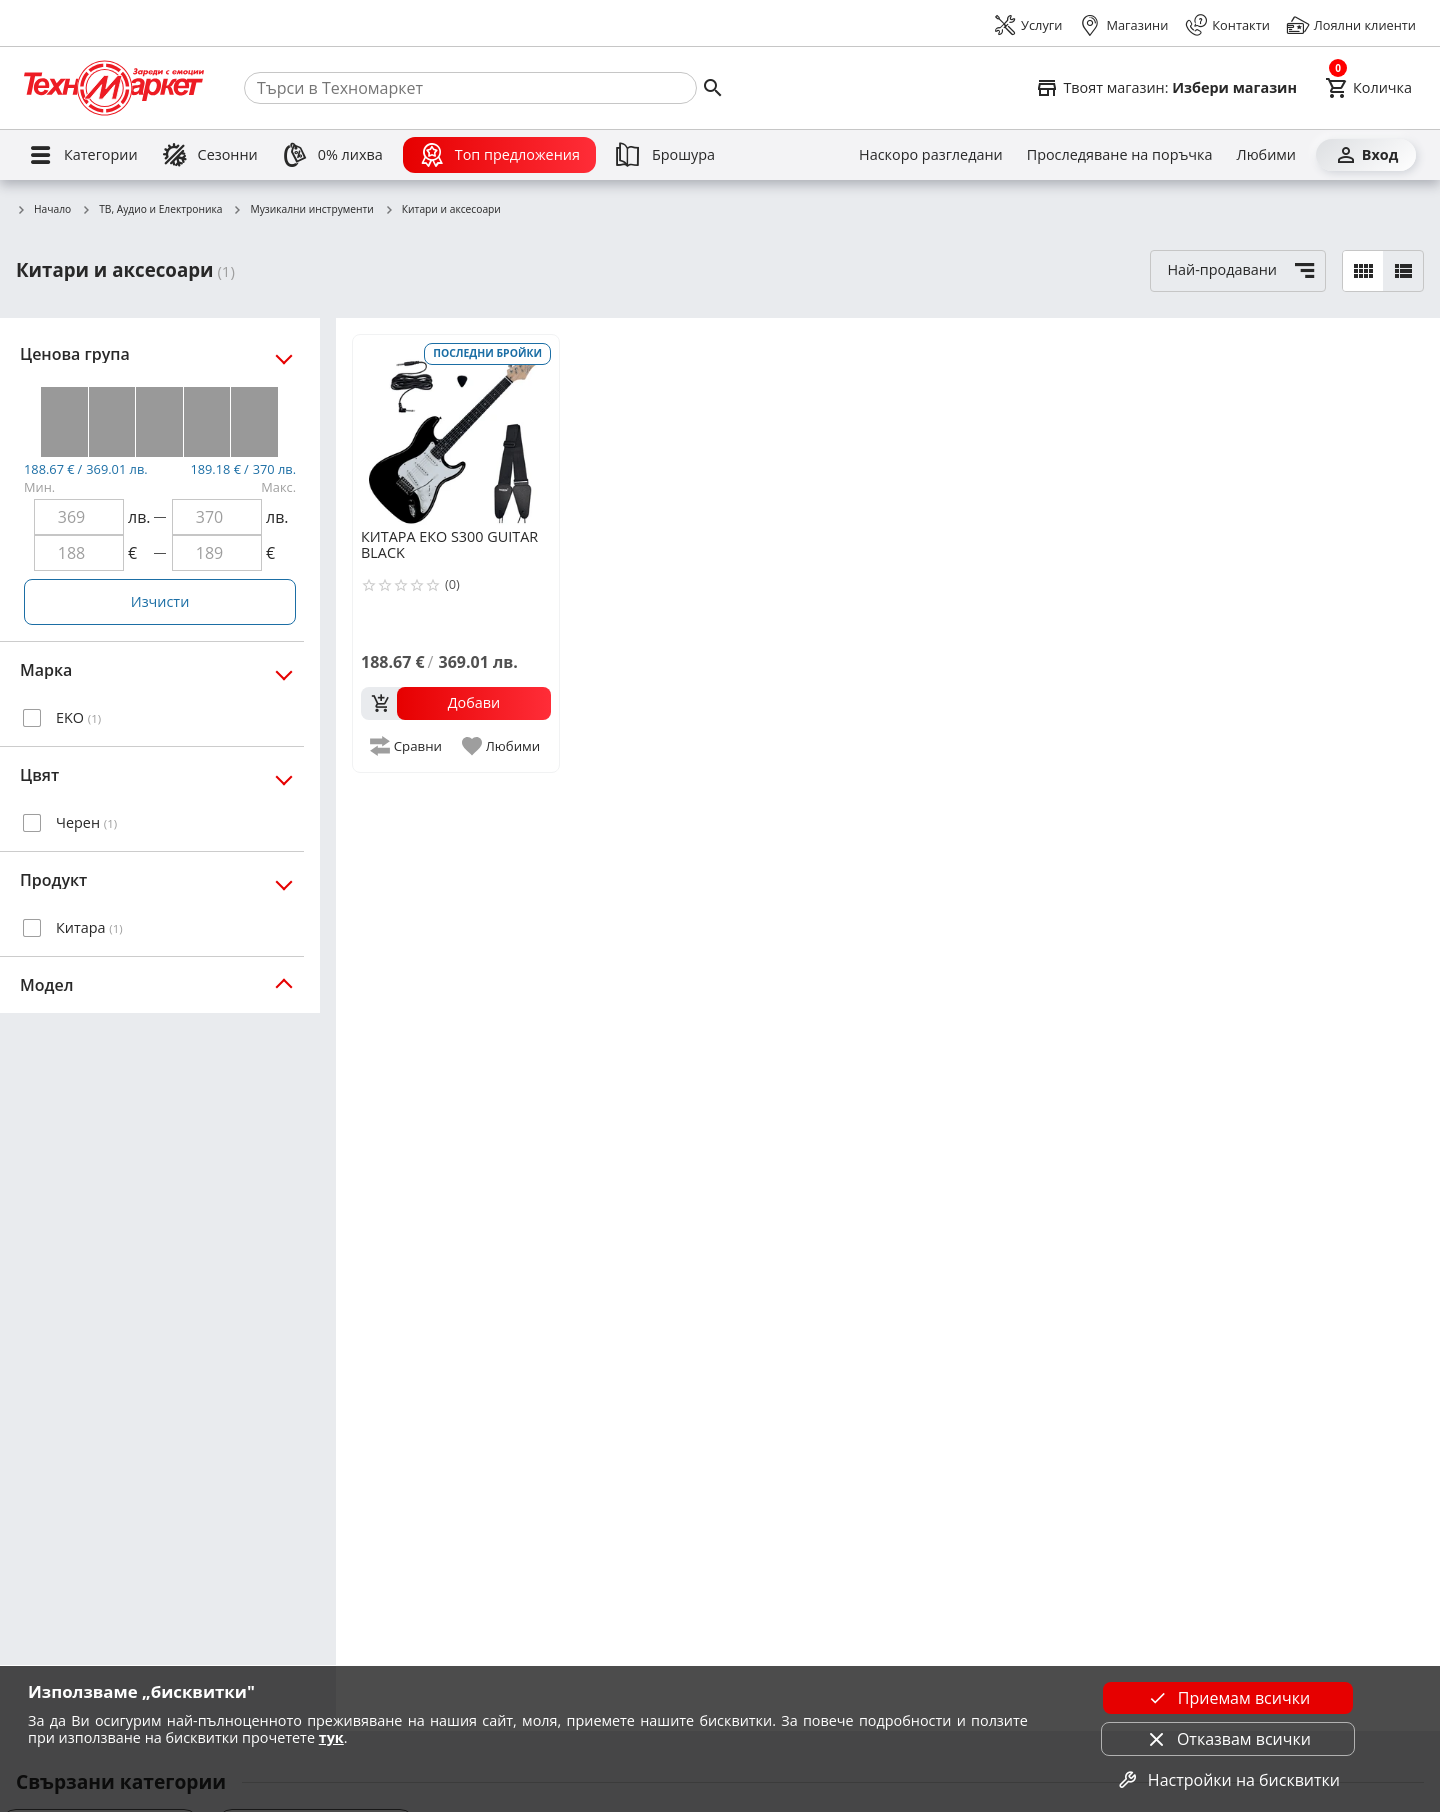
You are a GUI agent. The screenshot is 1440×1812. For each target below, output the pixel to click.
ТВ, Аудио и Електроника (151, 210)
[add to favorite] (502, 746)
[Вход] (1366, 155)
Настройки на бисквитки (1228, 1780)
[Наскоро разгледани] (931, 155)
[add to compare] (407, 746)
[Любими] (1266, 155)
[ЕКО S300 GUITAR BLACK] (456, 430)
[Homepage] (114, 88)
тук (331, 1737)
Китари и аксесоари (442, 210)
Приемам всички (1228, 1698)
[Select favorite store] (1166, 88)
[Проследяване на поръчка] (1120, 155)
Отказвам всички (1228, 1739)
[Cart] (1368, 88)
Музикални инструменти (302, 210)
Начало (43, 210)
